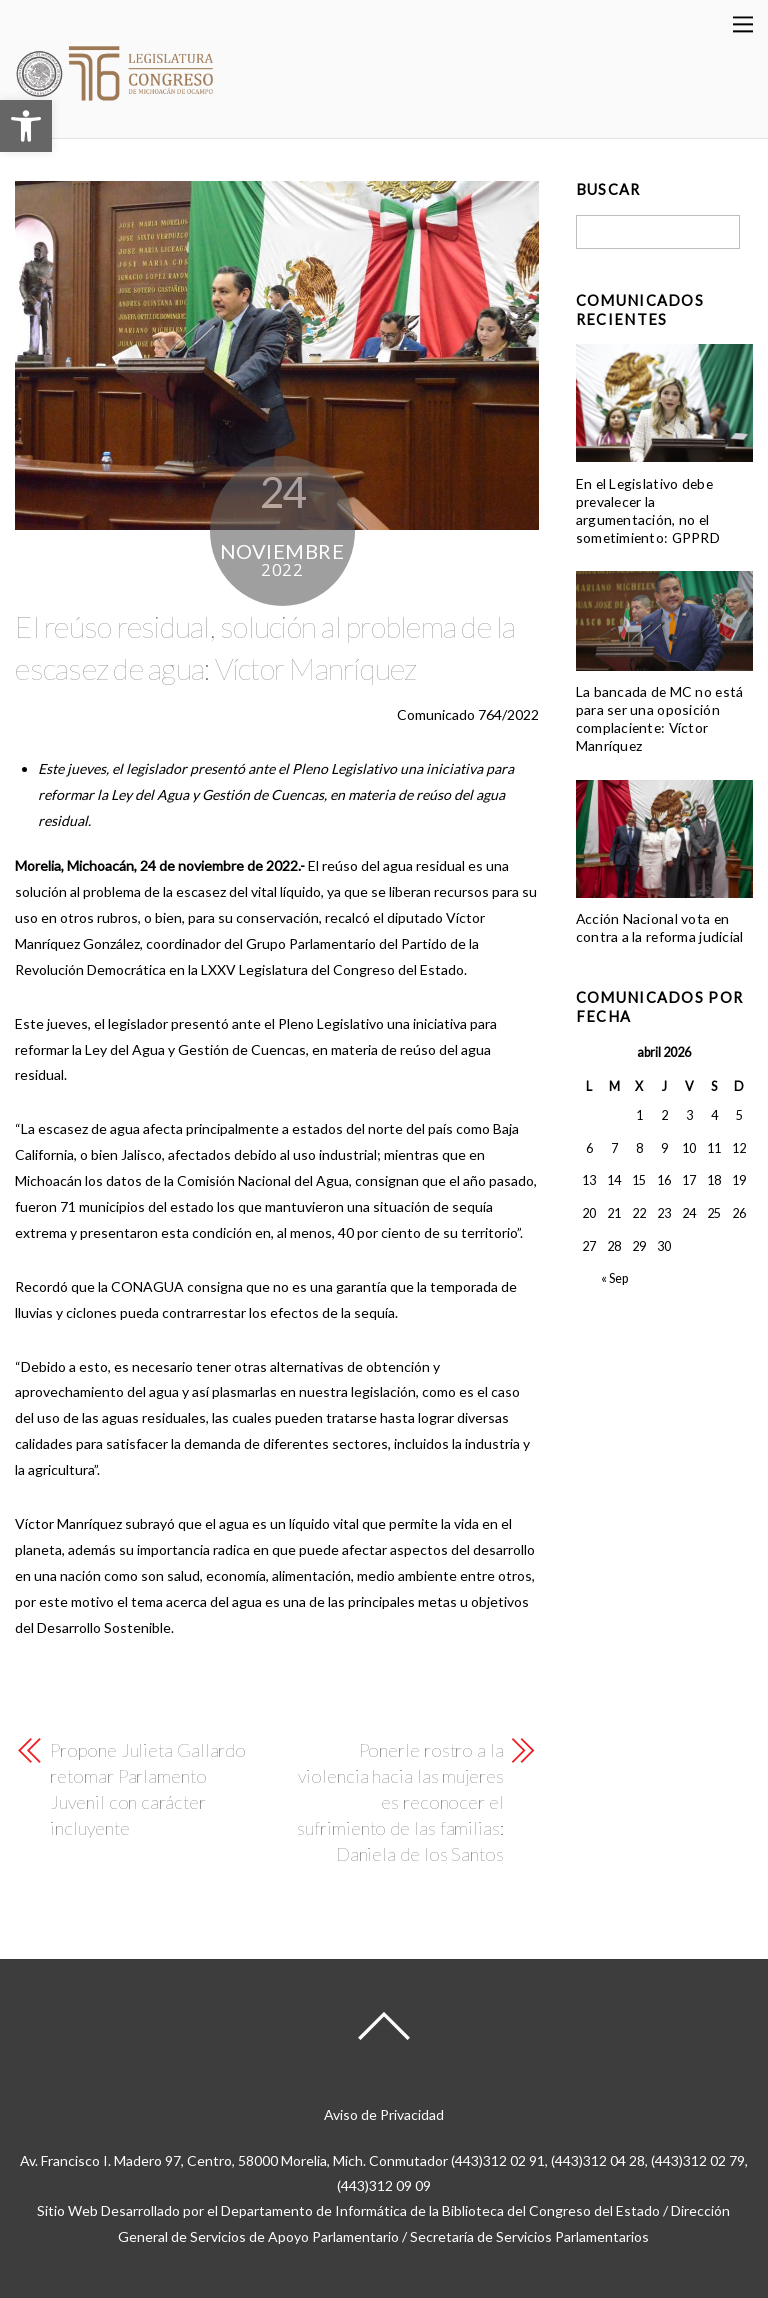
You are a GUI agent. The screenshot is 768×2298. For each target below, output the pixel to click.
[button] (26, 126)
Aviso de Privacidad (384, 2114)
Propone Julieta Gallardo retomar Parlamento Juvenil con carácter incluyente (148, 1789)
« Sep (614, 1278)
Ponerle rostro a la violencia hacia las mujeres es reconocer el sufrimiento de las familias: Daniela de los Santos (400, 1802)
